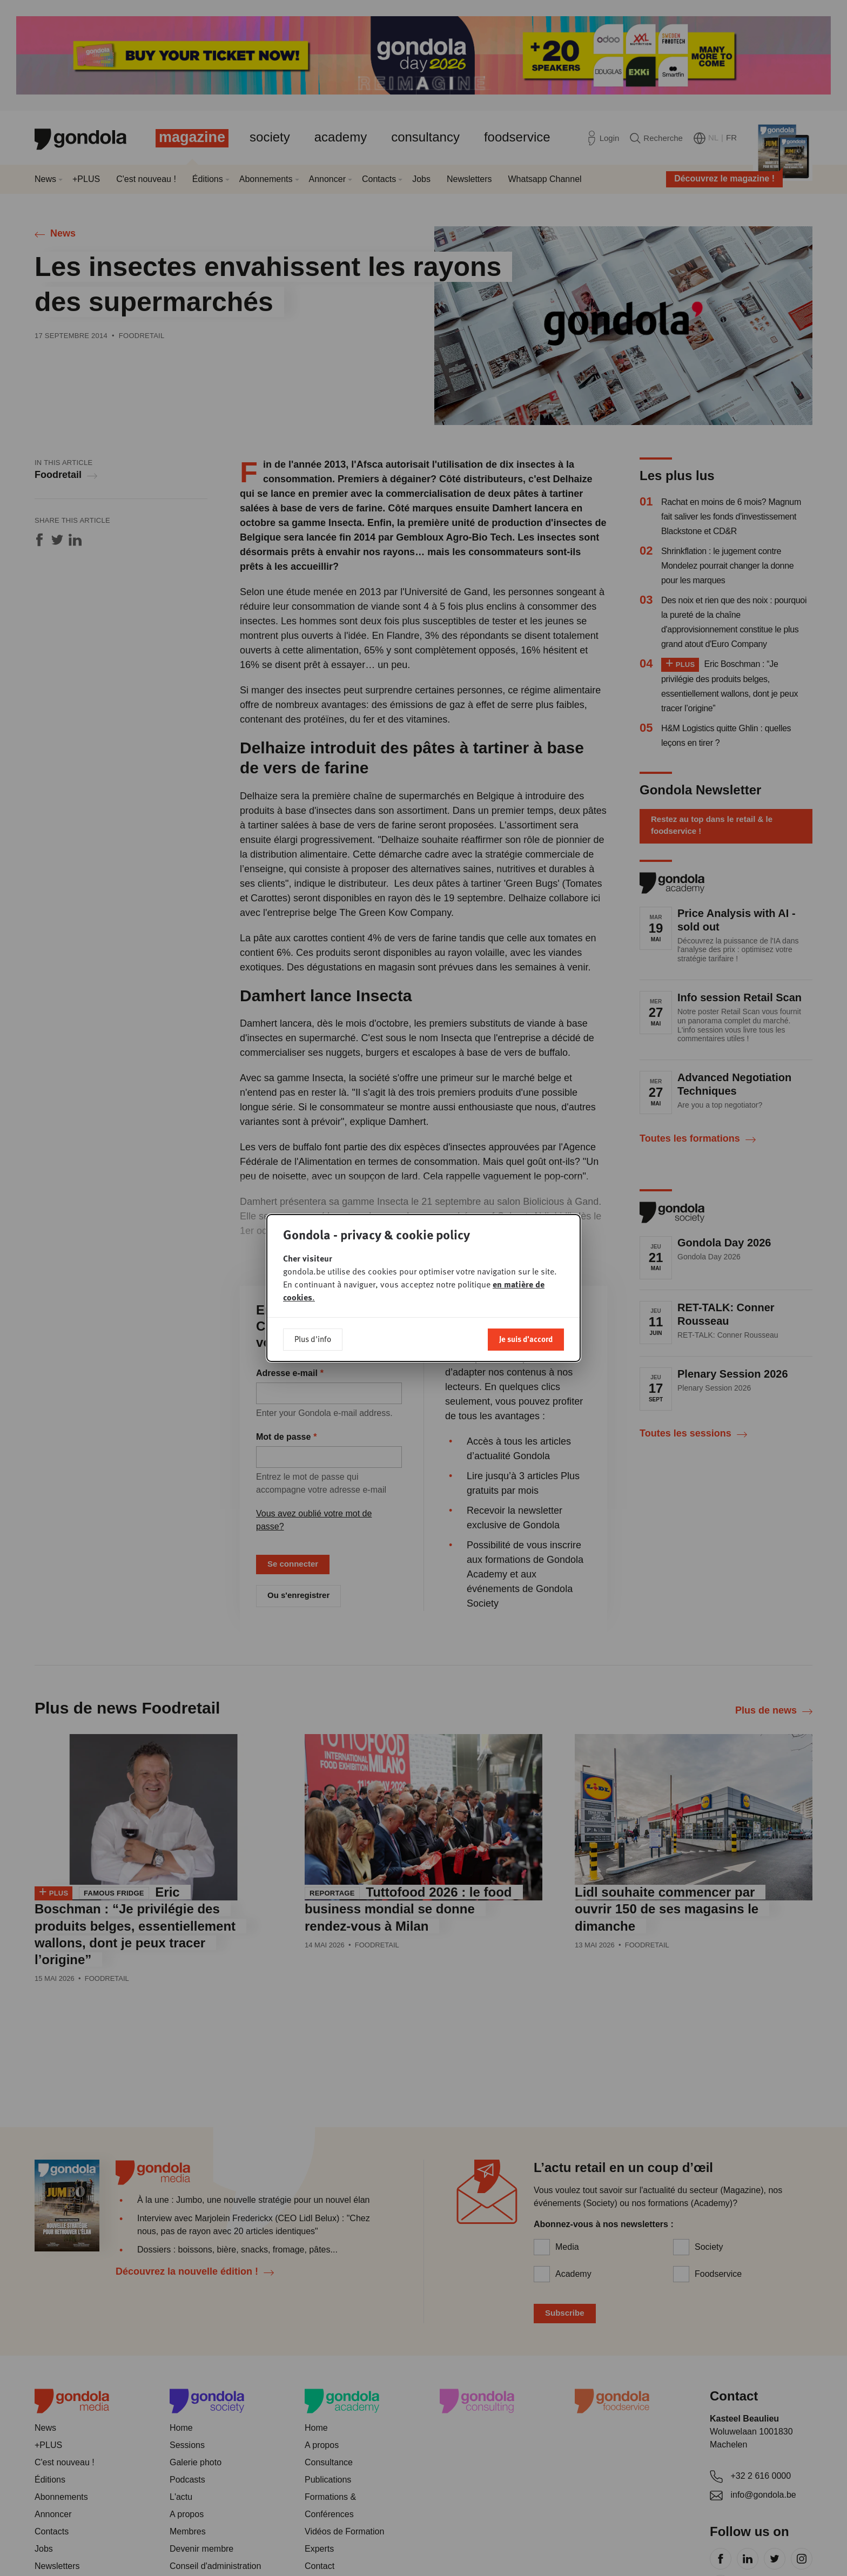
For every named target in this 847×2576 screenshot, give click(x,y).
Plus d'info (312, 1339)
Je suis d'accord (526, 1339)
